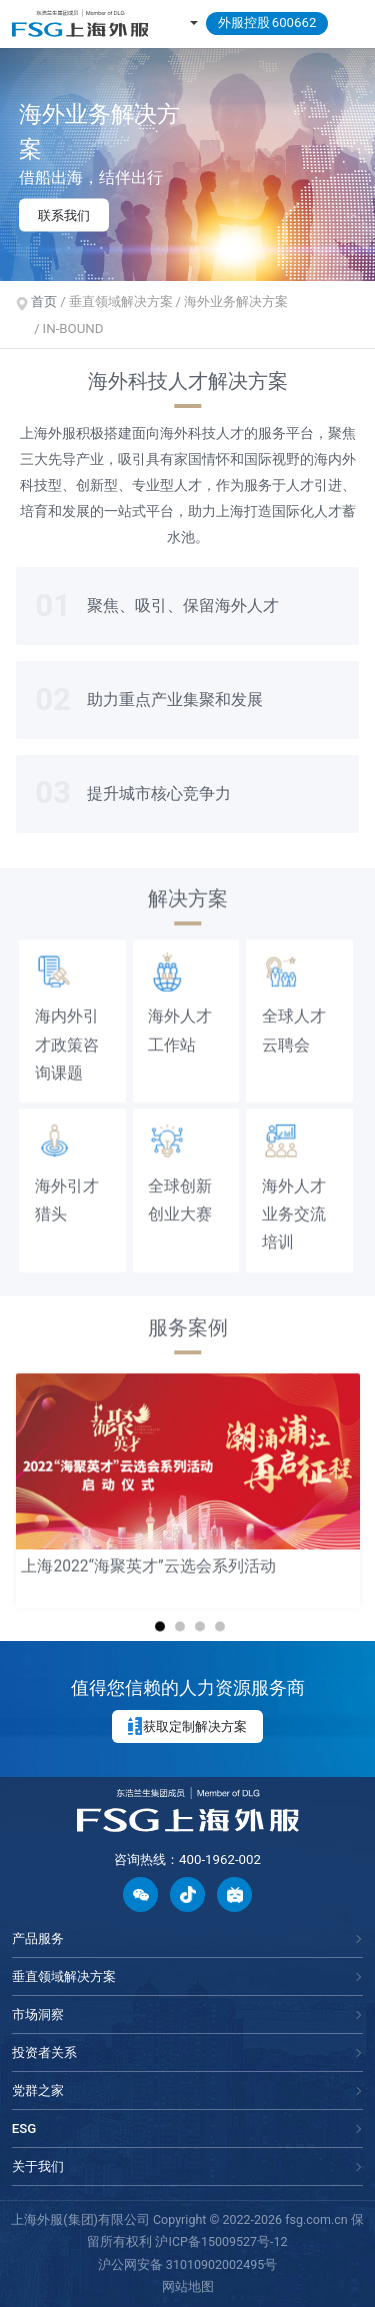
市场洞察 (38, 2014)
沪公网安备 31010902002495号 (187, 2264)
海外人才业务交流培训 (294, 1201)
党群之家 (38, 2090)
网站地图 (188, 2286)
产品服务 (38, 1938)
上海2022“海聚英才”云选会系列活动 (148, 1553)
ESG (24, 2128)
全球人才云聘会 (294, 1017)
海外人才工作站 (180, 1017)
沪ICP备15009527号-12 (221, 2241)
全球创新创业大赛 (180, 1187)
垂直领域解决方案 (64, 1976)
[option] (187, 164)
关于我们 (38, 2166)
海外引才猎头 (67, 1187)
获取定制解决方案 (188, 1726)
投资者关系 (44, 2052)
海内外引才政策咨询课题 (67, 1031)
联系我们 (64, 214)
